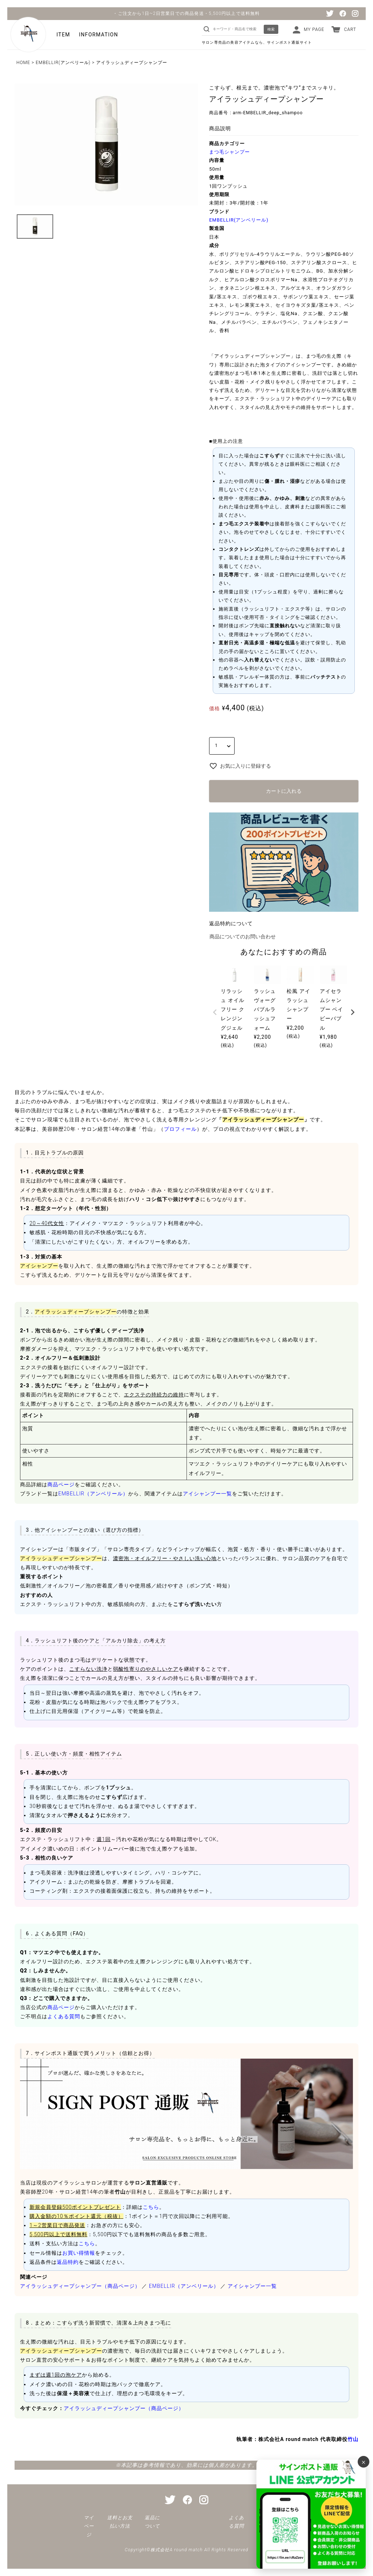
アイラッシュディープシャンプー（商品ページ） (80, 2286)
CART (350, 29)
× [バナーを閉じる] (363, 2461)
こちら (151, 2207)
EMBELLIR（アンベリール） (93, 1493)
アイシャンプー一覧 (207, 1493)
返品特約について (231, 923)
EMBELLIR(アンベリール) (63, 62)
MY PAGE (314, 29)
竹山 (353, 2439)
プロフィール (180, 1129)
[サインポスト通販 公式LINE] (311, 2514)
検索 (271, 29)
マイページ (89, 2526)
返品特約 (68, 2262)
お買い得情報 (78, 2253)
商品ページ (61, 1484)
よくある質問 (63, 2016)
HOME (23, 62)
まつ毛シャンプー (229, 152)
